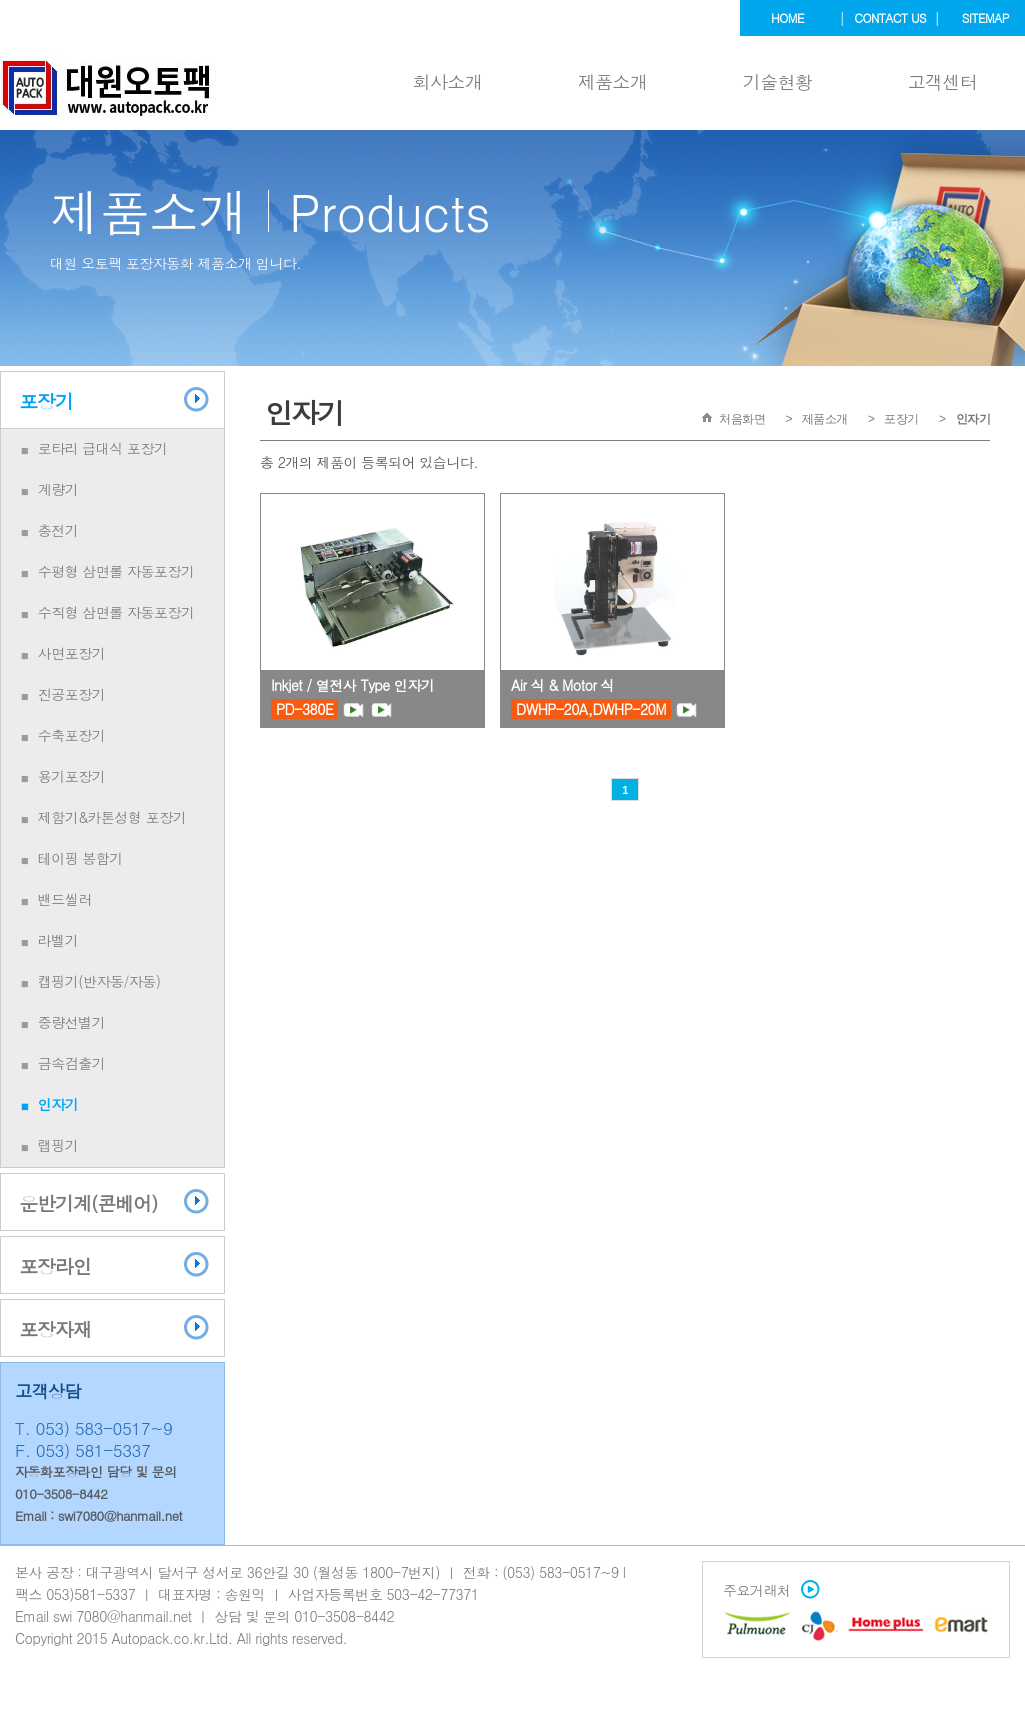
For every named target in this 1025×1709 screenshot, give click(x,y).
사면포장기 (72, 653)
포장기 (46, 400)
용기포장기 (72, 776)
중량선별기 (72, 1022)
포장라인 (55, 1265)
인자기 (58, 1104)
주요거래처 (766, 1590)
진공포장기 (72, 694)
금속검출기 (72, 1063)
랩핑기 (58, 1145)
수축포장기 (72, 735)
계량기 (58, 489)
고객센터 (943, 81)
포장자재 (55, 1328)
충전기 (58, 530)
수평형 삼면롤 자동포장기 (116, 571)
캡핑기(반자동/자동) (99, 981)
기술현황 (778, 81)
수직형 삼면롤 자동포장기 (116, 612)
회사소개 (448, 81)
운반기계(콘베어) (88, 1202)
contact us (890, 17)
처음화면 (742, 419)
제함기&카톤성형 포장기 (112, 817)
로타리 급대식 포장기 (103, 448)
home (787, 17)
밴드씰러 (65, 899)
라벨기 (58, 940)
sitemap (985, 17)
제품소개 (613, 81)
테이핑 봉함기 (80, 858)
